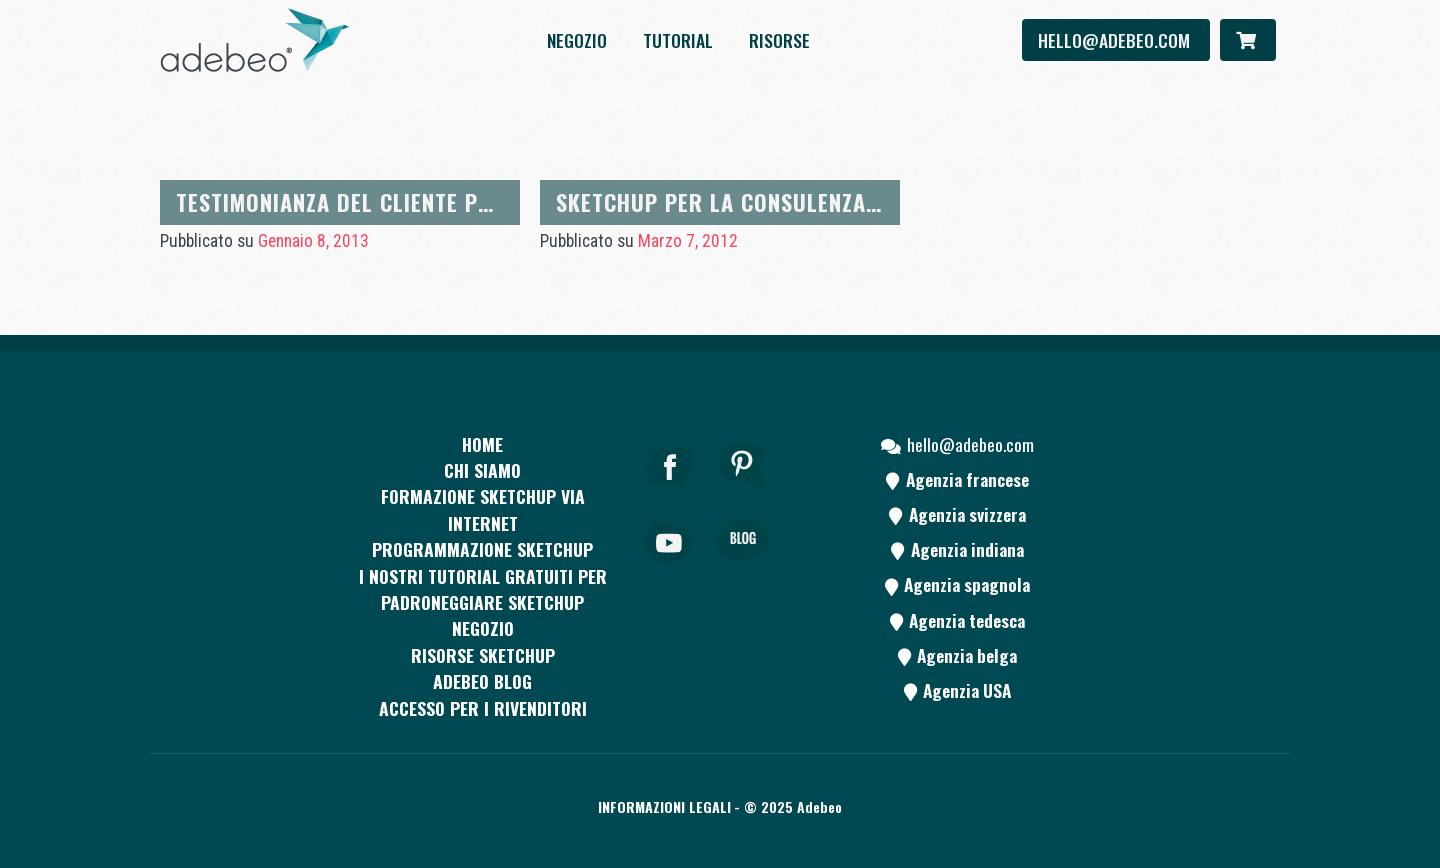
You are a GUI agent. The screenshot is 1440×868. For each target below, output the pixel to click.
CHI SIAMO (482, 470)
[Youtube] (670, 568)
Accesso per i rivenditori (483, 708)
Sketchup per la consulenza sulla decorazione (816, 201)
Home (482, 444)
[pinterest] (743, 493)
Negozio (577, 40)
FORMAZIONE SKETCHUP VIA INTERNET (483, 509)
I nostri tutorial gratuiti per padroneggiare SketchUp (483, 589)
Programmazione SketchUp (482, 549)
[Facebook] (670, 493)
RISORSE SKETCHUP (483, 655)
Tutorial (678, 40)
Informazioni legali (664, 806)
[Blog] (743, 568)
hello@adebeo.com (1116, 40)
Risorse (779, 40)
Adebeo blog (482, 681)
